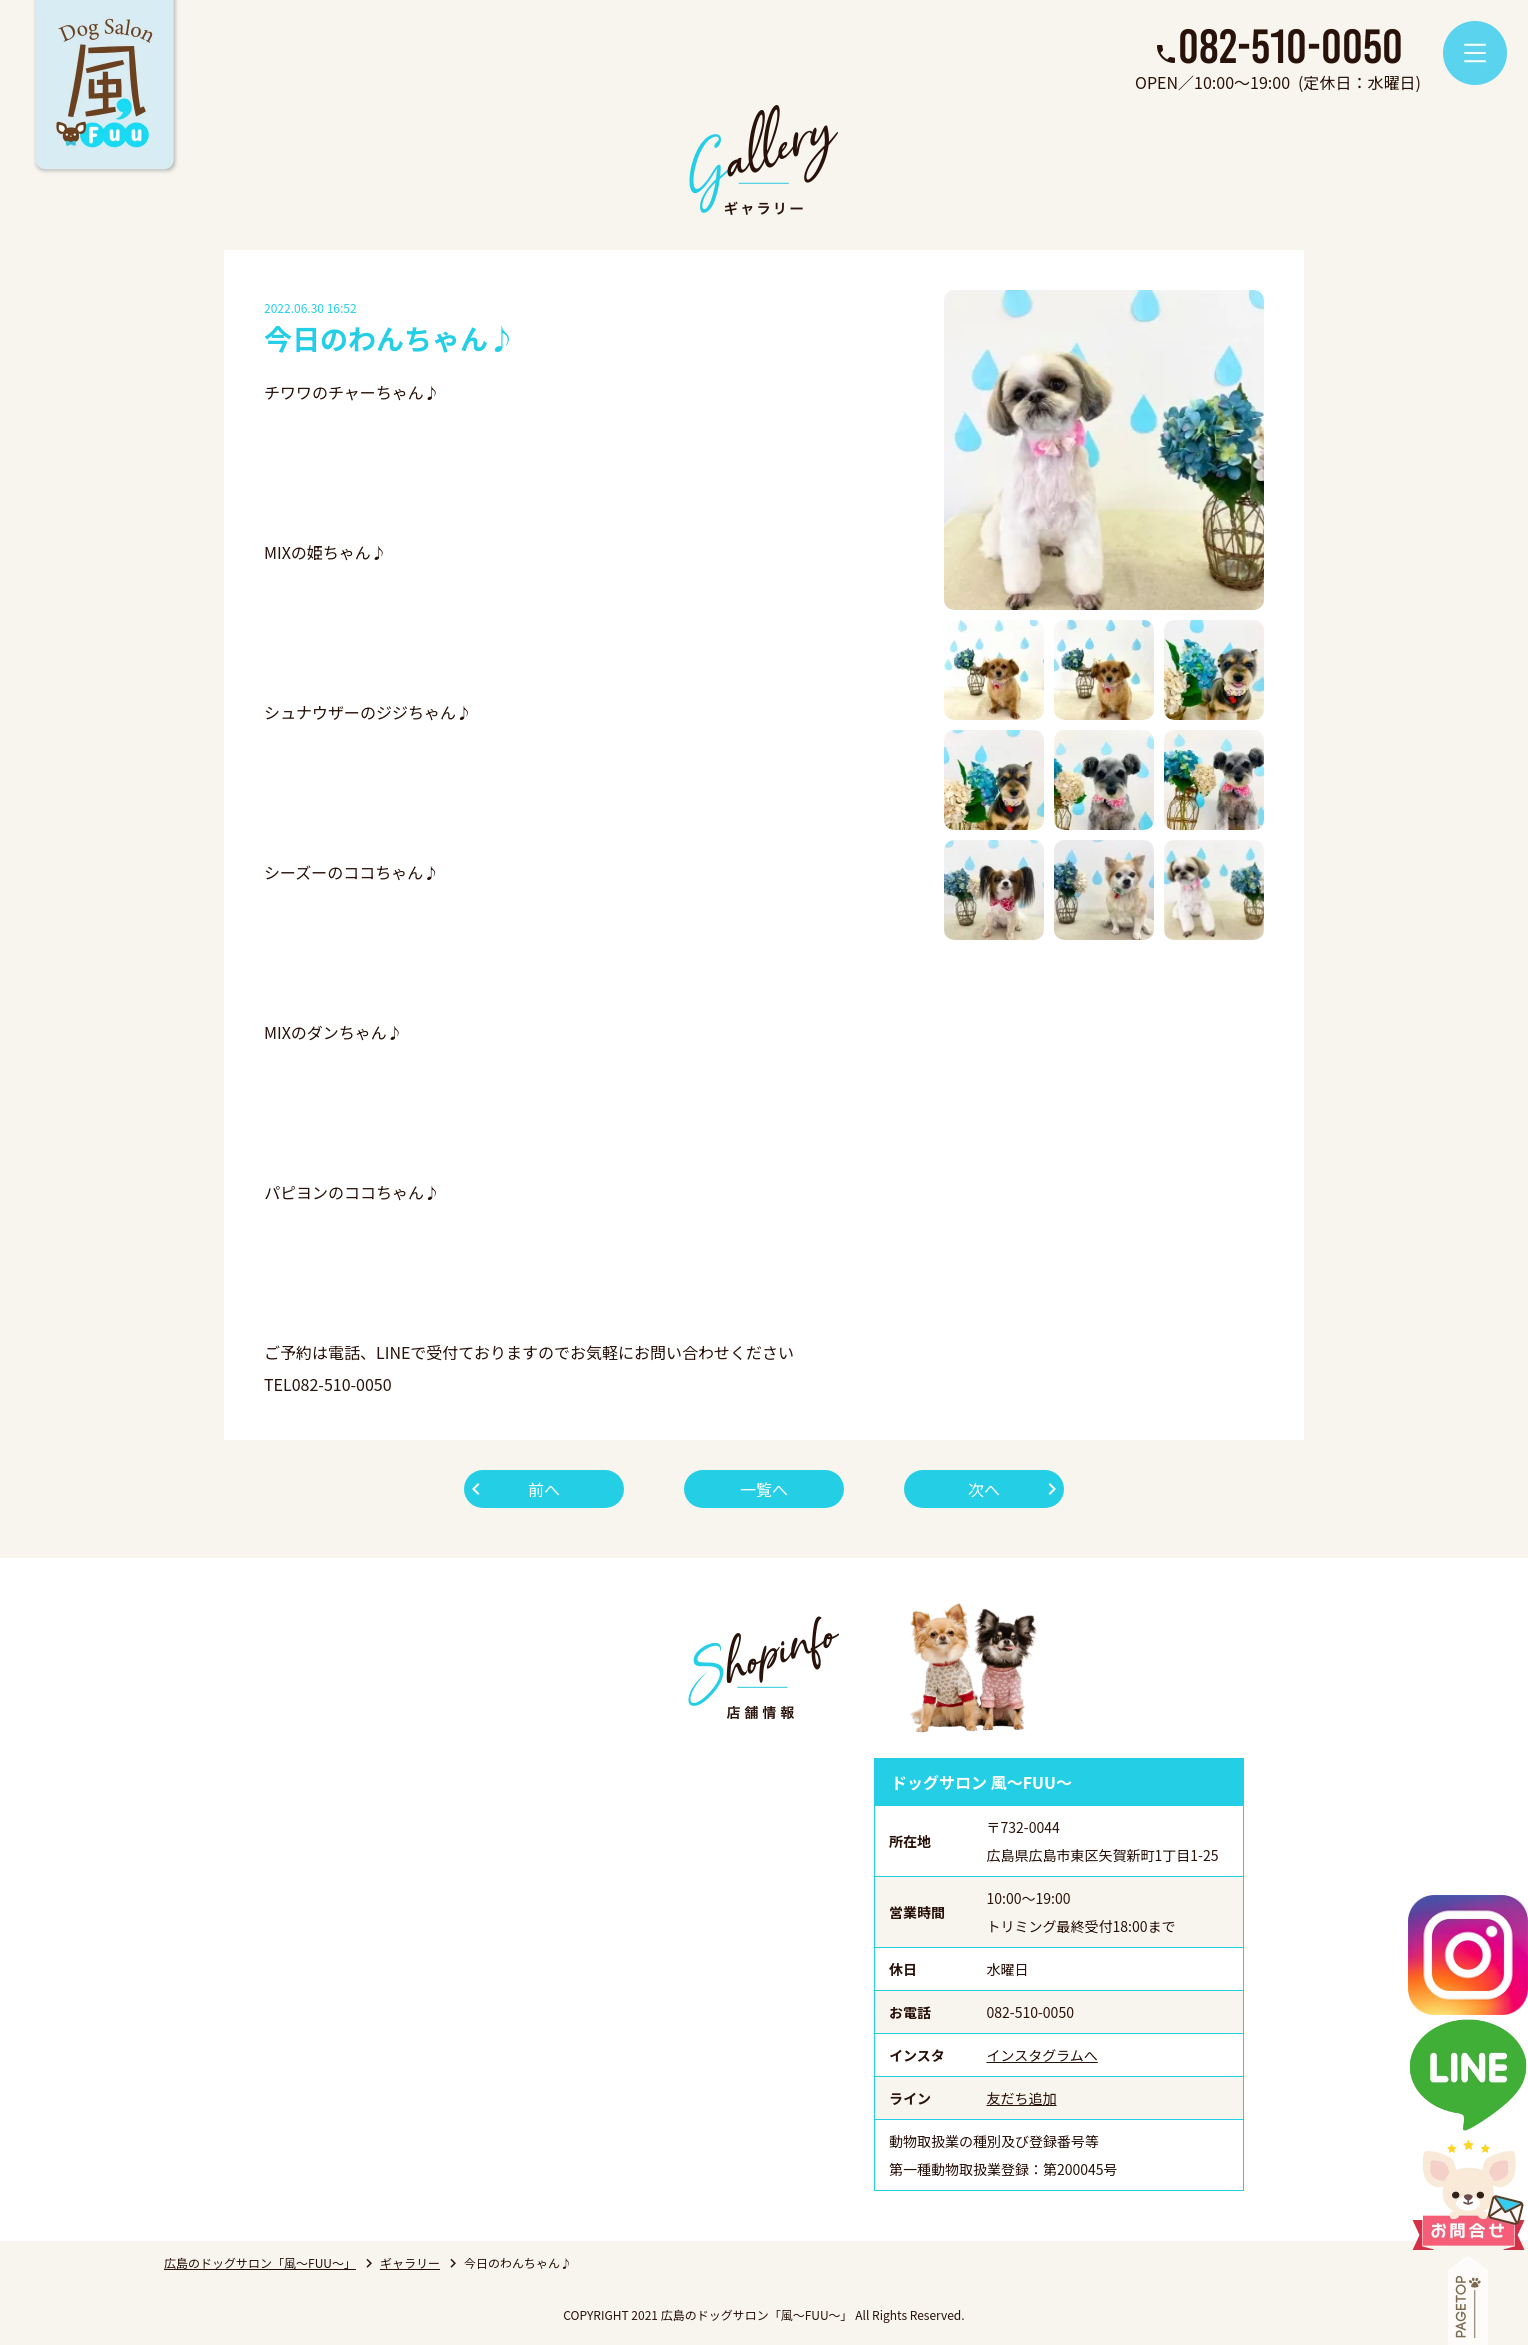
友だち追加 (1022, 2098)
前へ (544, 1489)
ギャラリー (410, 2262)
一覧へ (764, 1489)
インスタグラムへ (1042, 2055)
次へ (984, 1489)
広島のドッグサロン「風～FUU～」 (260, 2262)
